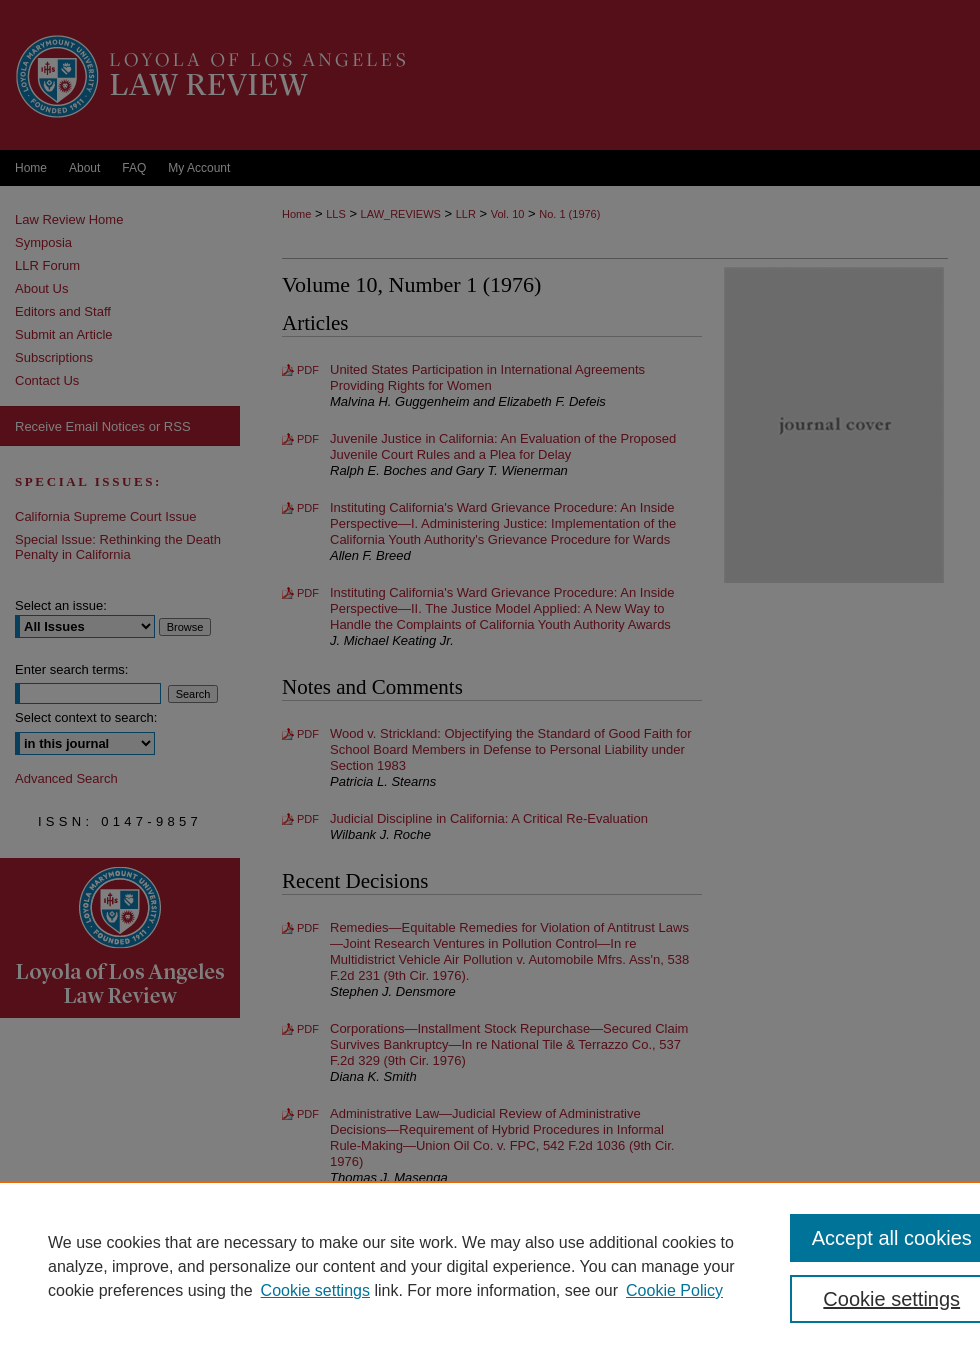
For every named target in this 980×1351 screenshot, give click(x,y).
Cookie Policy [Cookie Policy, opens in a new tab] (674, 1290)
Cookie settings (315, 1290)
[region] (490, 1266)
